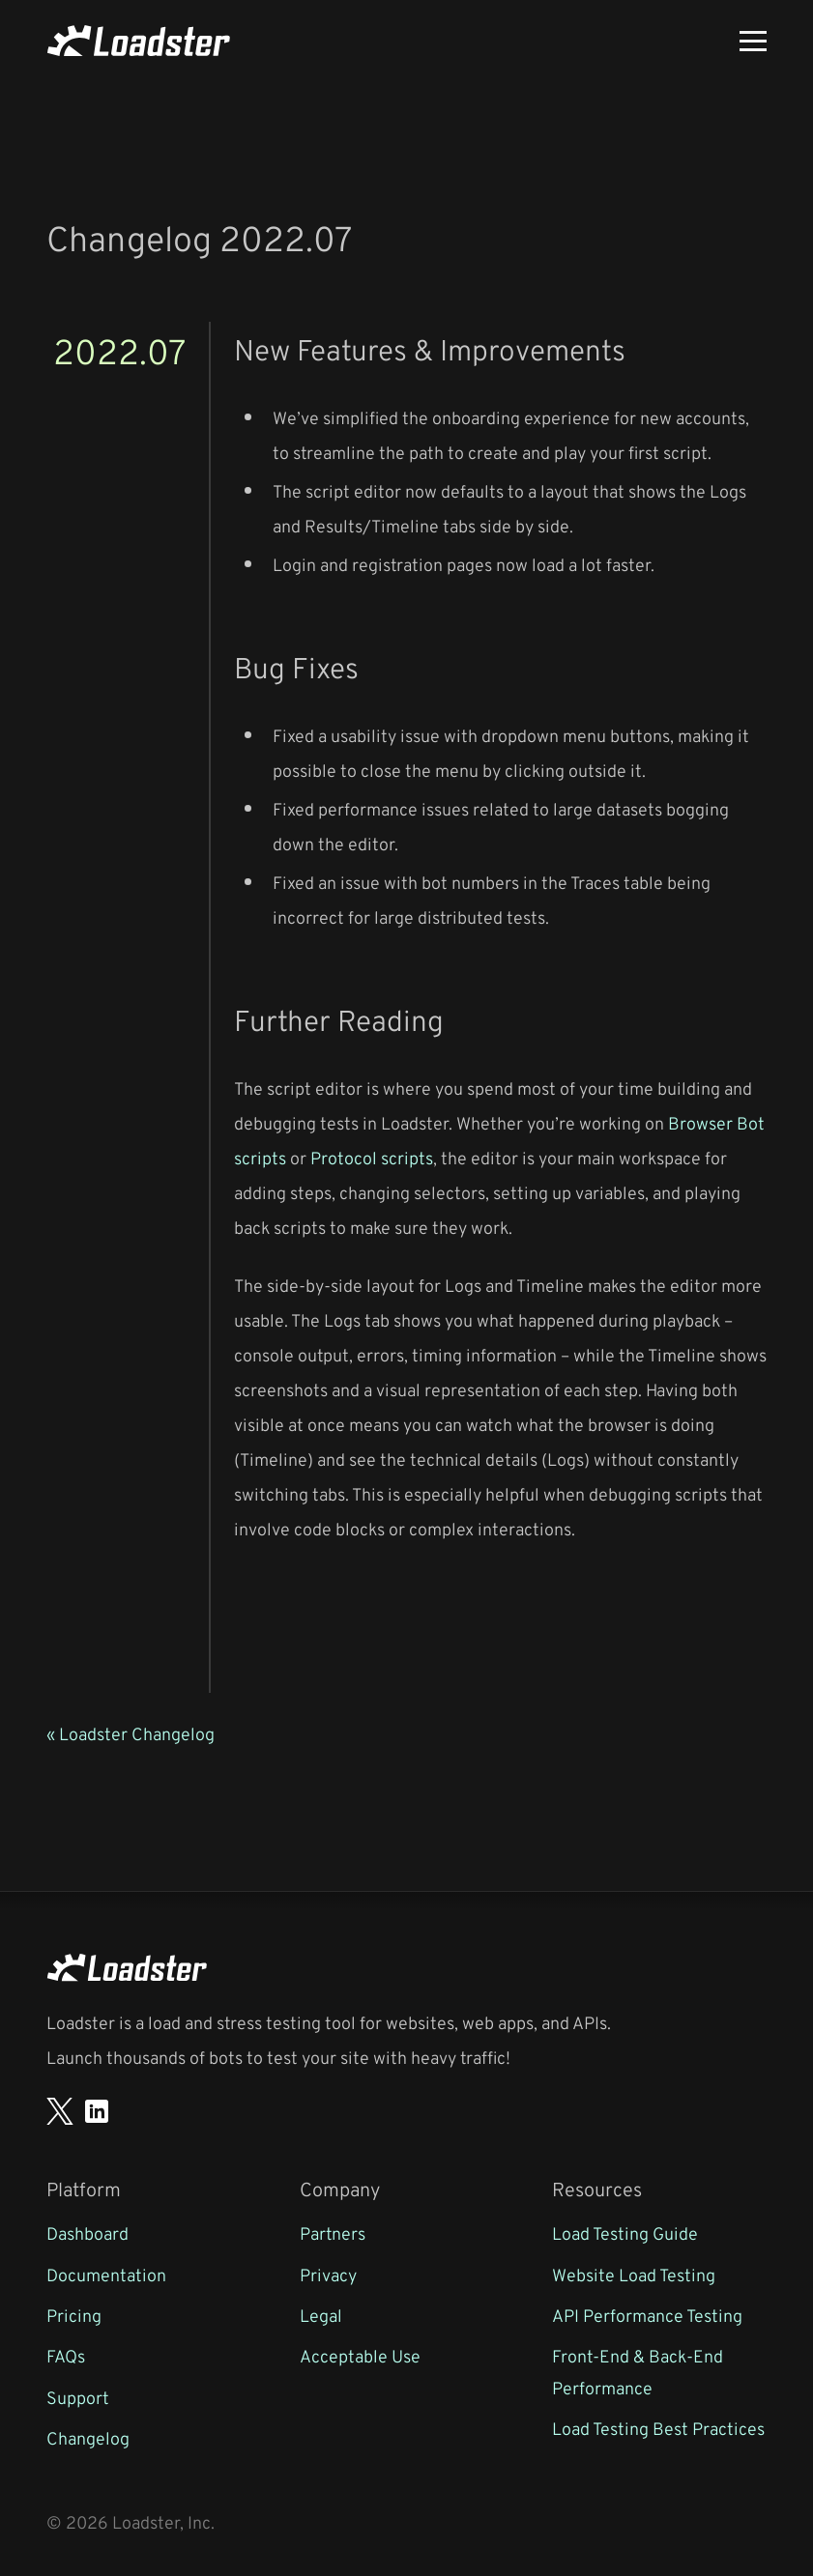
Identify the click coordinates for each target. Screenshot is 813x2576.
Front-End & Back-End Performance (637, 2371)
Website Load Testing (633, 2274)
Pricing (74, 2315)
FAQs (65, 2355)
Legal (321, 2315)
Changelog (88, 2437)
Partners (332, 2233)
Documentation (106, 2274)
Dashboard (87, 2233)
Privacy (328, 2274)
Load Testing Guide (625, 2233)
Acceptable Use (360, 2355)
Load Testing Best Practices (658, 2428)
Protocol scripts (371, 1157)
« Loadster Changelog (130, 1733)
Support (77, 2397)
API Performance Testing (647, 2315)
